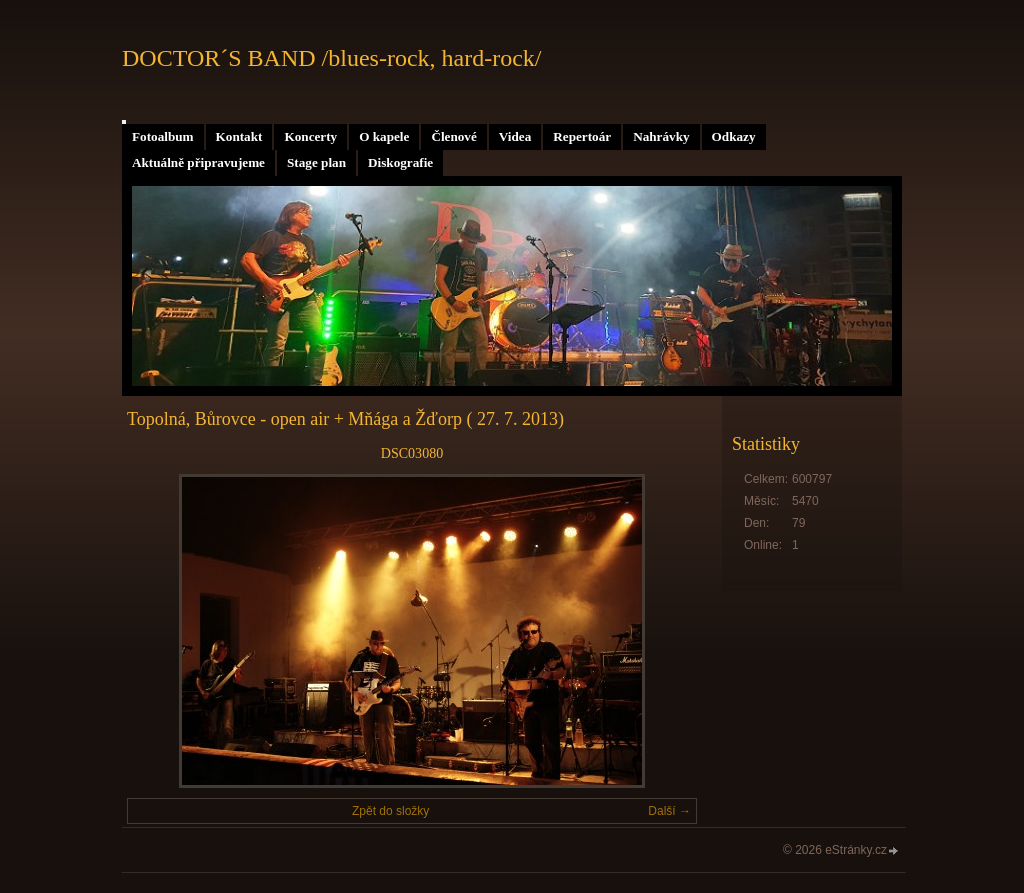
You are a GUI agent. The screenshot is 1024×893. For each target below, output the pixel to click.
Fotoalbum (163, 136)
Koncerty (310, 136)
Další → (669, 811)
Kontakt (239, 136)
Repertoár (582, 136)
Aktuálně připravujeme (198, 162)
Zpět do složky (390, 811)
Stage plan (316, 162)
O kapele (384, 136)
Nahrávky (661, 136)
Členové (453, 136)
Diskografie (400, 162)
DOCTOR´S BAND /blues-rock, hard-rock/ (332, 58)
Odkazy (734, 136)
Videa (515, 136)
